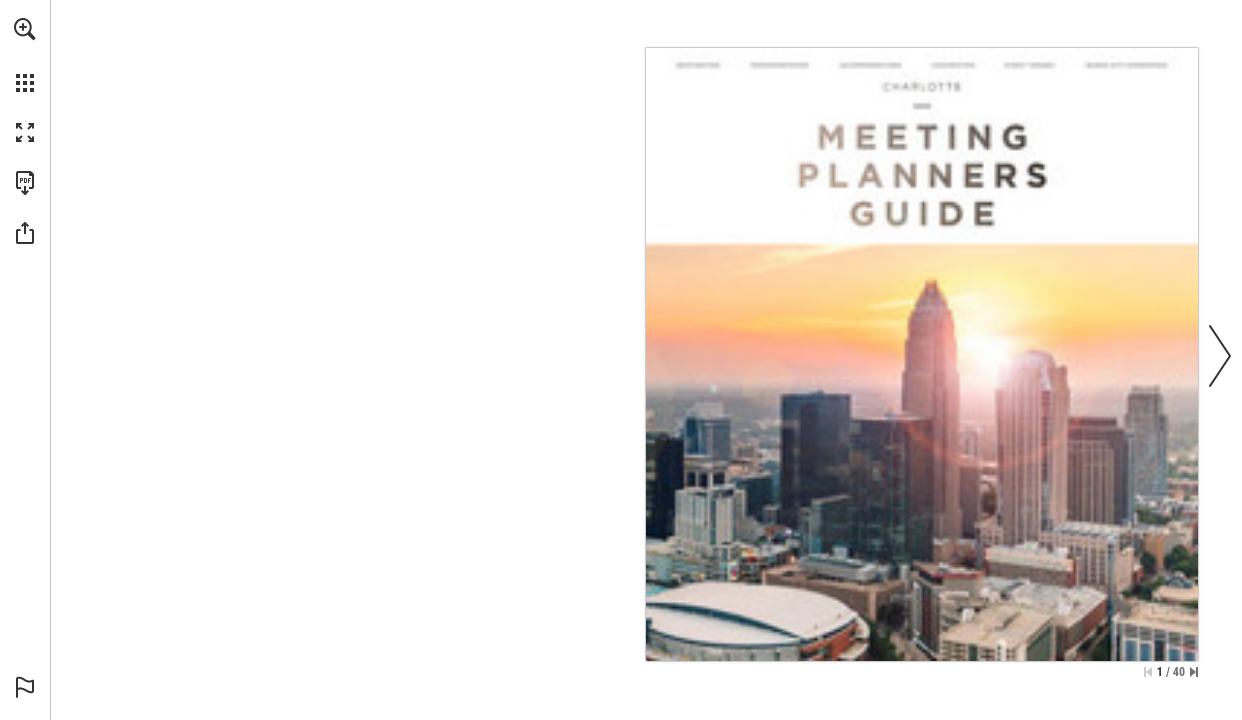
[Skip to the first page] (1148, 672)
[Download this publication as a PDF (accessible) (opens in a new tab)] (25, 183)
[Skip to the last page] (1194, 672)
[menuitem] (25, 55)
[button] (25, 29)
